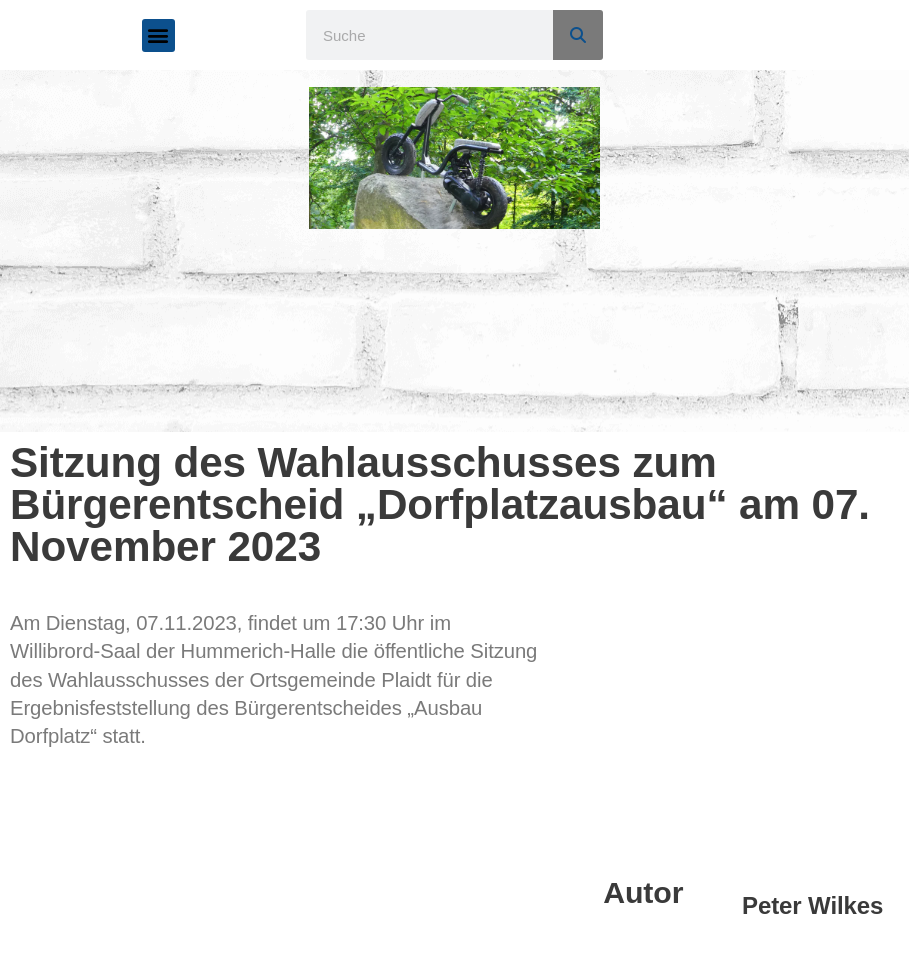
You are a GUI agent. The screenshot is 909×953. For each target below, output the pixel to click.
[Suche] (578, 35)
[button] (158, 35)
